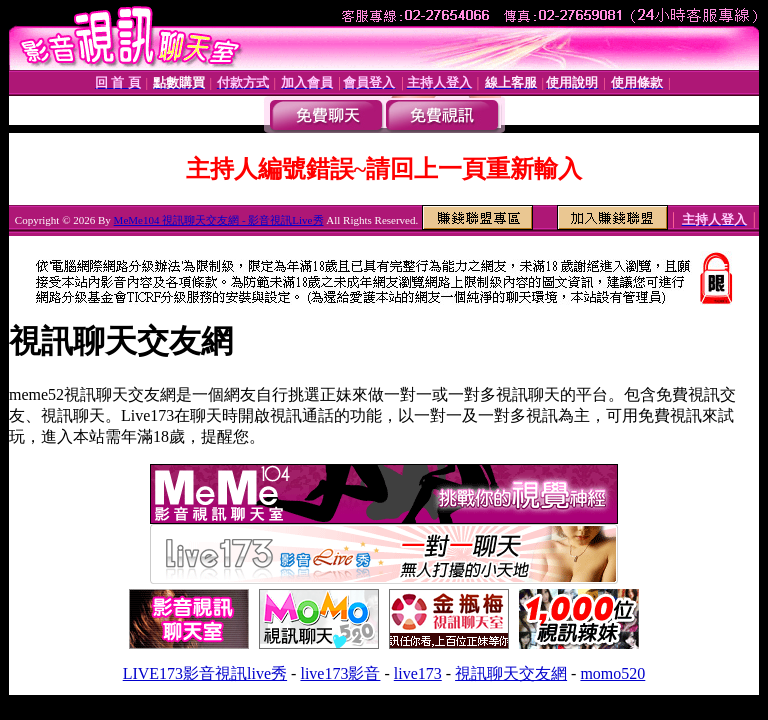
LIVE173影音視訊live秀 (205, 673)
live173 (418, 673)
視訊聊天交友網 (511, 673)
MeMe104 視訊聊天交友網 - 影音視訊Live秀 (219, 220)
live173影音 (340, 673)
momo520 (612, 673)
